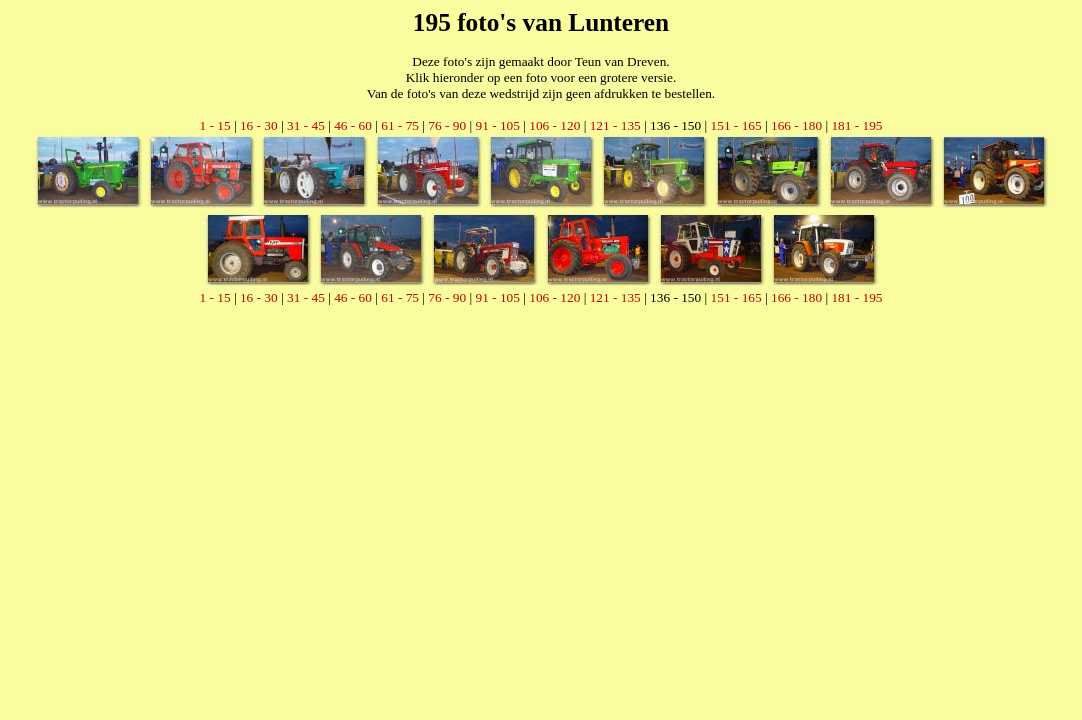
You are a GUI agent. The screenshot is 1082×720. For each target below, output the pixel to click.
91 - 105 (497, 125)
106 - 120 (554, 125)
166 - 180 (796, 125)
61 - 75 (400, 125)
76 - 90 (447, 125)
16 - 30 (259, 125)
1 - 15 (214, 125)
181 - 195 (856, 125)
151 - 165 (736, 125)
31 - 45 (306, 125)
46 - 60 (353, 125)
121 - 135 (615, 125)
